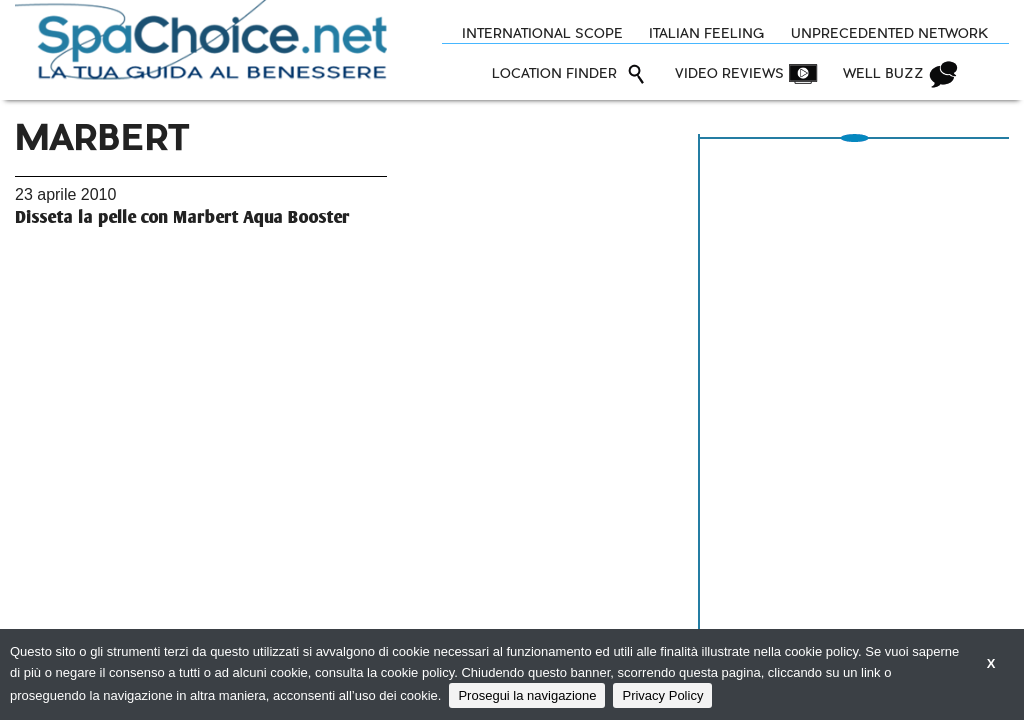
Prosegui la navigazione (527, 695)
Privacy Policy (662, 695)
